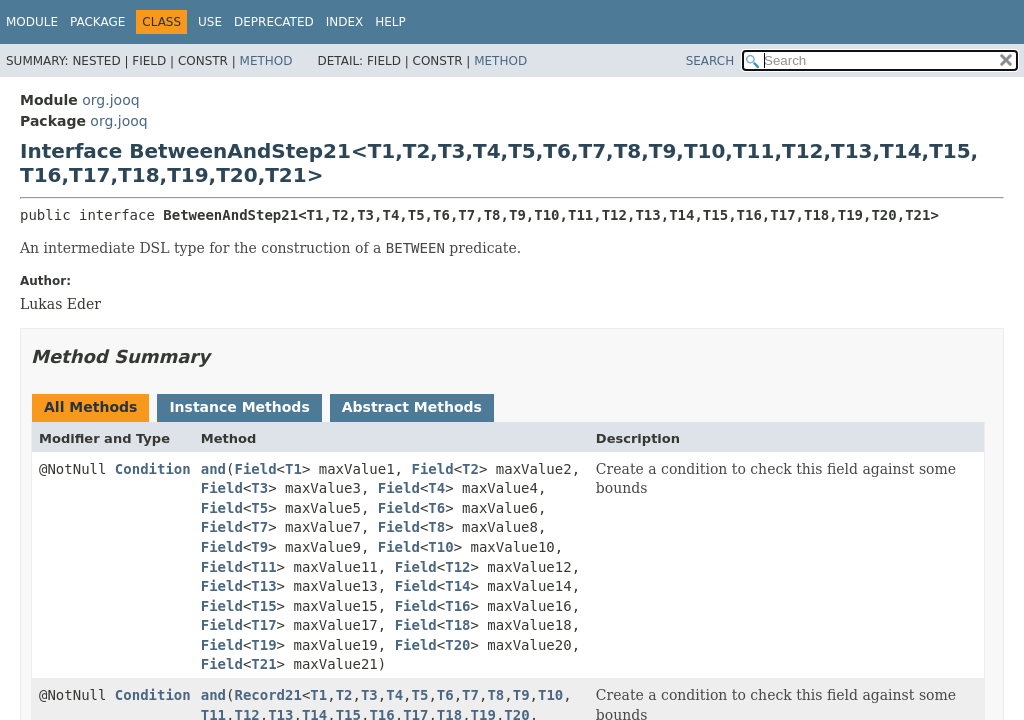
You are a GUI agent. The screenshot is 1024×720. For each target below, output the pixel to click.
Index (345, 22)
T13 (263, 586)
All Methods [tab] (90, 407)
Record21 (267, 695)
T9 (259, 547)
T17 (263, 625)
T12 (457, 567)
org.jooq (110, 100)
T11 (263, 567)
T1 (293, 469)
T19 (263, 645)
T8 (436, 527)
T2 (470, 469)
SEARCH (710, 61)
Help (390, 22)
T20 (457, 645)
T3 (259, 488)
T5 (259, 508)
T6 (436, 508)
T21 (263, 664)
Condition (153, 469)
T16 (457, 606)
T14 (457, 586)
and (213, 469)
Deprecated (274, 22)
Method (266, 61)
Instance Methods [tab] (239, 407)
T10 (440, 547)
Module (32, 22)
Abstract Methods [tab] (412, 407)
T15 (263, 606)
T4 (436, 488)
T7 (259, 527)
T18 (457, 625)
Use (210, 22)
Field (255, 469)
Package (97, 22)
